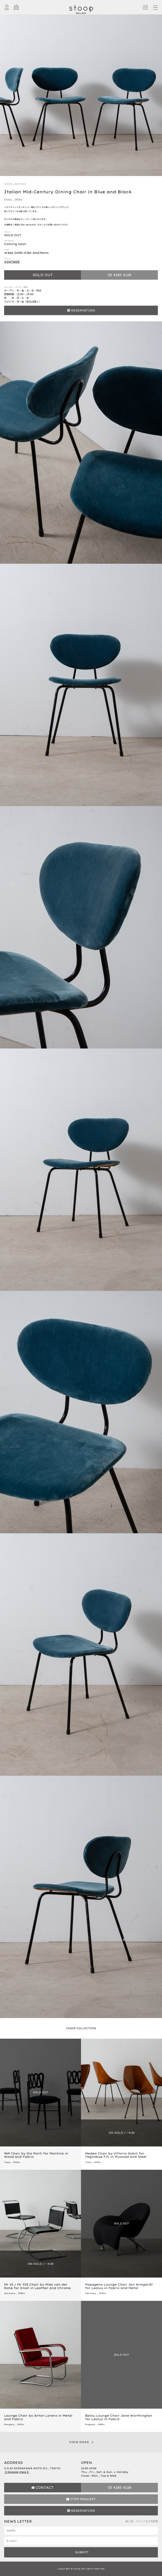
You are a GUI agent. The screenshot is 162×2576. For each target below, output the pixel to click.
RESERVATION (83, 310)
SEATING (20, 184)
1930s (20, 2424)
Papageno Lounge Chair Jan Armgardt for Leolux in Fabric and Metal (119, 2286)
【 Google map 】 (17, 2472)
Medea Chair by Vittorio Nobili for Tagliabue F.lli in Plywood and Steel (116, 2155)
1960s (16, 2162)
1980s (21, 2293)
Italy (8, 199)
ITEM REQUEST (83, 2499)
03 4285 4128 (119, 275)
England (90, 2424)
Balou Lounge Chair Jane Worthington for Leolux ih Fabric (118, 2417)
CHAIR (8, 184)
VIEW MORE (79, 2442)
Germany (9, 2293)
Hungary (9, 2424)
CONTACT (45, 2488)
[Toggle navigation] (155, 7)
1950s (18, 199)
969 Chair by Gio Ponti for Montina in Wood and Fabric (36, 2155)
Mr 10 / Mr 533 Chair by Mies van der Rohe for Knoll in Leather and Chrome (37, 2286)
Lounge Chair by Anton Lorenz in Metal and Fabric (38, 2417)
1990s (102, 2293)
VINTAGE (12, 262)
